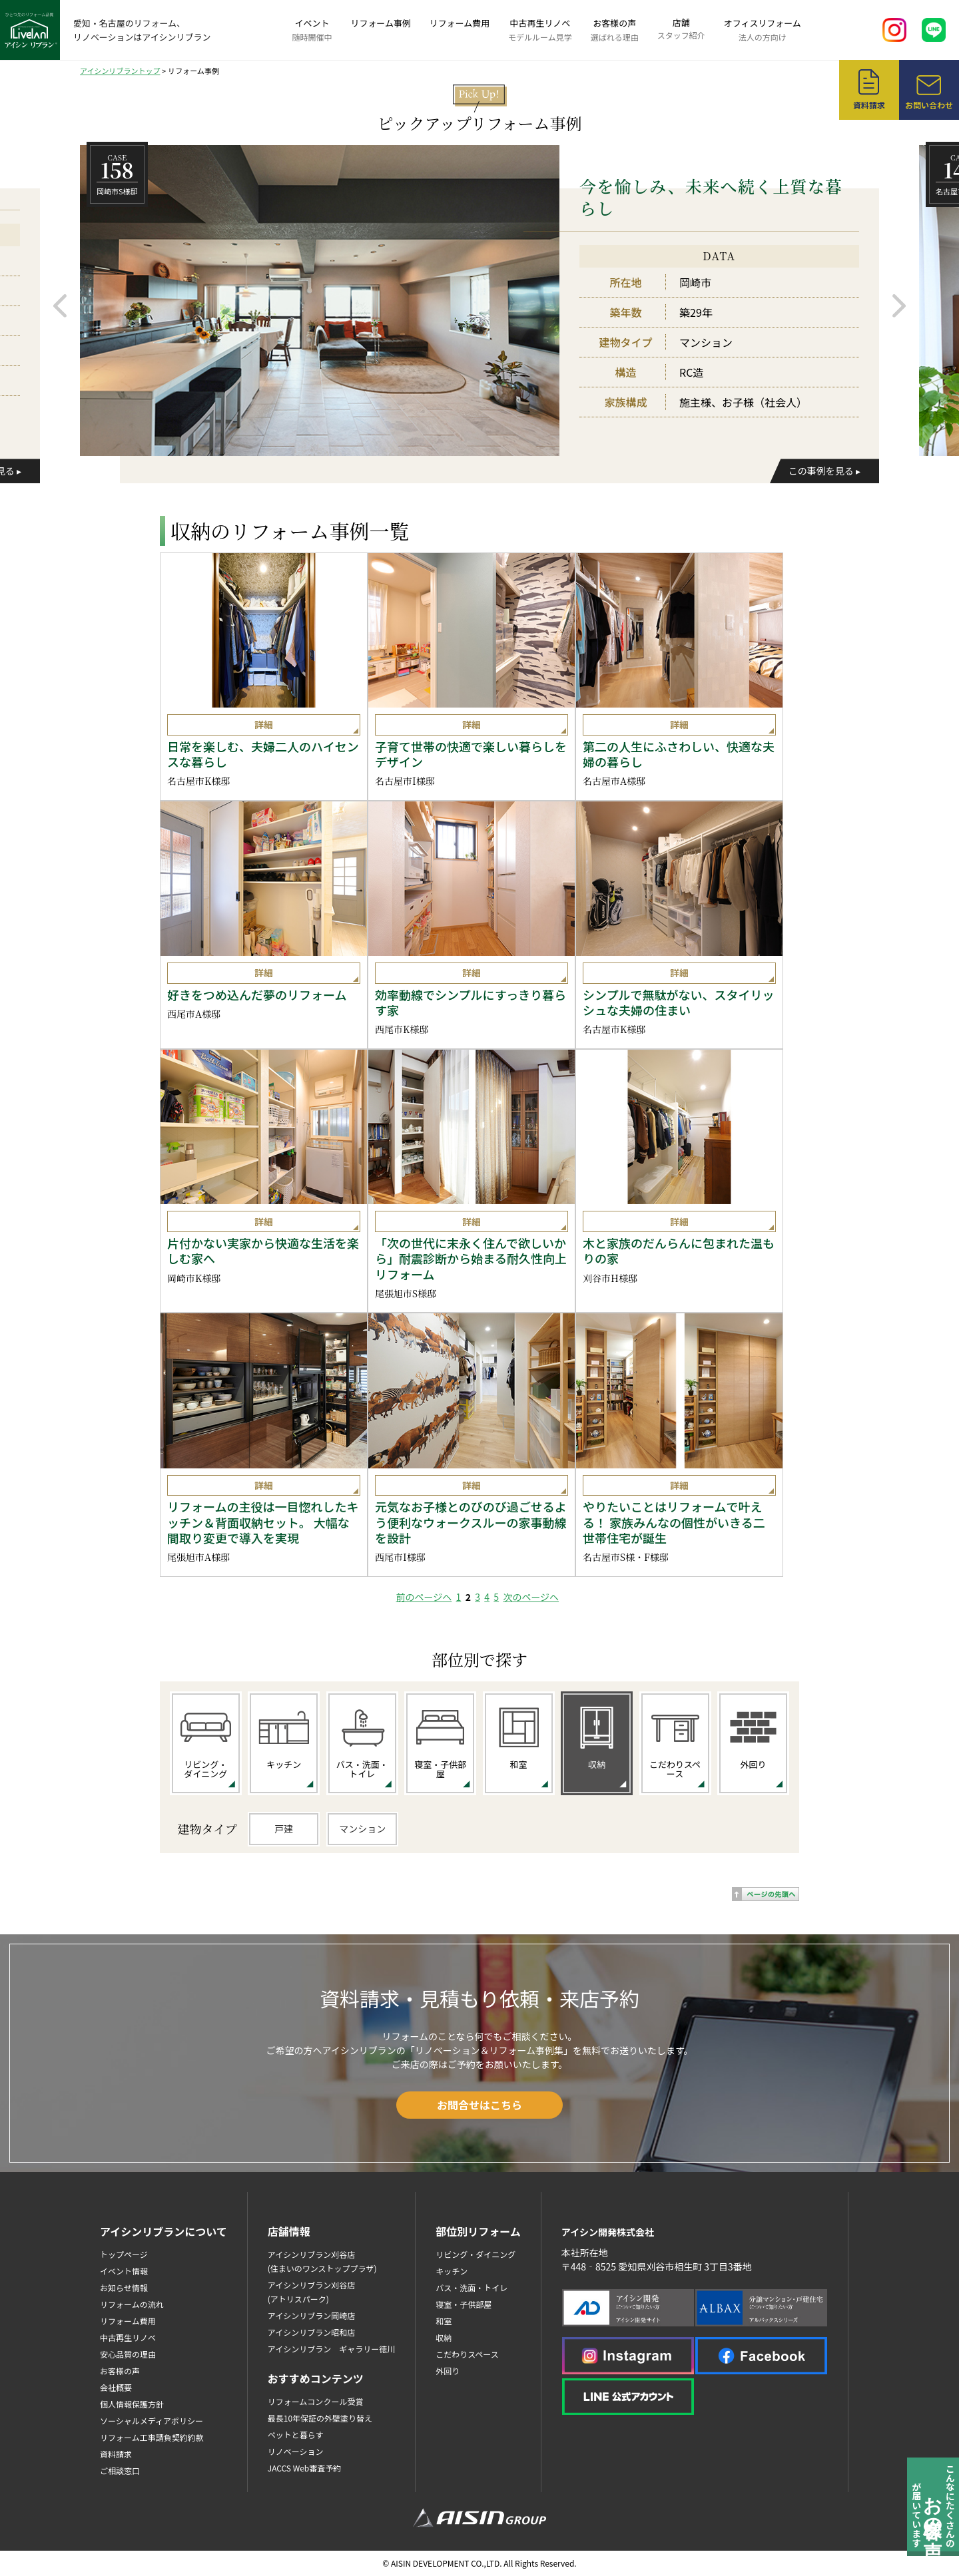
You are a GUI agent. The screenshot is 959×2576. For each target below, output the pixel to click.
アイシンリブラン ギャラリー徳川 (331, 2348)
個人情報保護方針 (132, 2404)
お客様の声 (615, 30)
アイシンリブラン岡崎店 (311, 2315)
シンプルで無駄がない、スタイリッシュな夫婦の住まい (678, 1002)
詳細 (263, 724)
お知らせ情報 (124, 2287)
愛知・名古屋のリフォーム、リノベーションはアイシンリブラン (141, 30)
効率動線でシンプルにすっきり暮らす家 (470, 1002)
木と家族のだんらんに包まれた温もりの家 (679, 1251)
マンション (362, 1828)
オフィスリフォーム (762, 30)
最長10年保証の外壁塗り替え (320, 2418)
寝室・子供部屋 (463, 2304)
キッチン (452, 2270)
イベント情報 (124, 2270)
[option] (479, 300)
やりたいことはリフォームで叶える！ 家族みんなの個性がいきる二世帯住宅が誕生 (674, 1522)
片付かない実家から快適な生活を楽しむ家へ (263, 1251)
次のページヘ (531, 1597)
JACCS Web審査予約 (305, 2467)
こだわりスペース (467, 2354)
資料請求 (116, 2454)
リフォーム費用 (459, 23)
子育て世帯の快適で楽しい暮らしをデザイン (471, 754)
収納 (444, 2337)
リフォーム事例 (381, 23)
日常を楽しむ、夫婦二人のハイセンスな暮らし (263, 754)
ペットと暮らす (296, 2434)
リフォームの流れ (132, 2304)
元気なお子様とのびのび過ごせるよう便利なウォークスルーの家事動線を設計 (471, 1522)
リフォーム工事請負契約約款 (152, 2437)
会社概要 (116, 2387)
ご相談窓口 (120, 2470)
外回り (448, 2370)
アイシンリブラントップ (120, 70)
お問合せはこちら (479, 2105)
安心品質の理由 (128, 2354)
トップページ (124, 2254)
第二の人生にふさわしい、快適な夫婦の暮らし (679, 754)
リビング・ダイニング (475, 2254)
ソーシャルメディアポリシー (151, 2420)
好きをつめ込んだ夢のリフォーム (256, 994)
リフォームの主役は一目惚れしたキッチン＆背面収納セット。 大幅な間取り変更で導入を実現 (262, 1522)
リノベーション (296, 2451)
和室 (444, 2320)
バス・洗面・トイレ (471, 2287)
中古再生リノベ (540, 30)
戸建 (283, 1828)
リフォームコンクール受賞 (316, 2401)
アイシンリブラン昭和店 (311, 2332)
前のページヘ (424, 1597)
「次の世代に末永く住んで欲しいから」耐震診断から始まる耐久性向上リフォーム (471, 1258)
